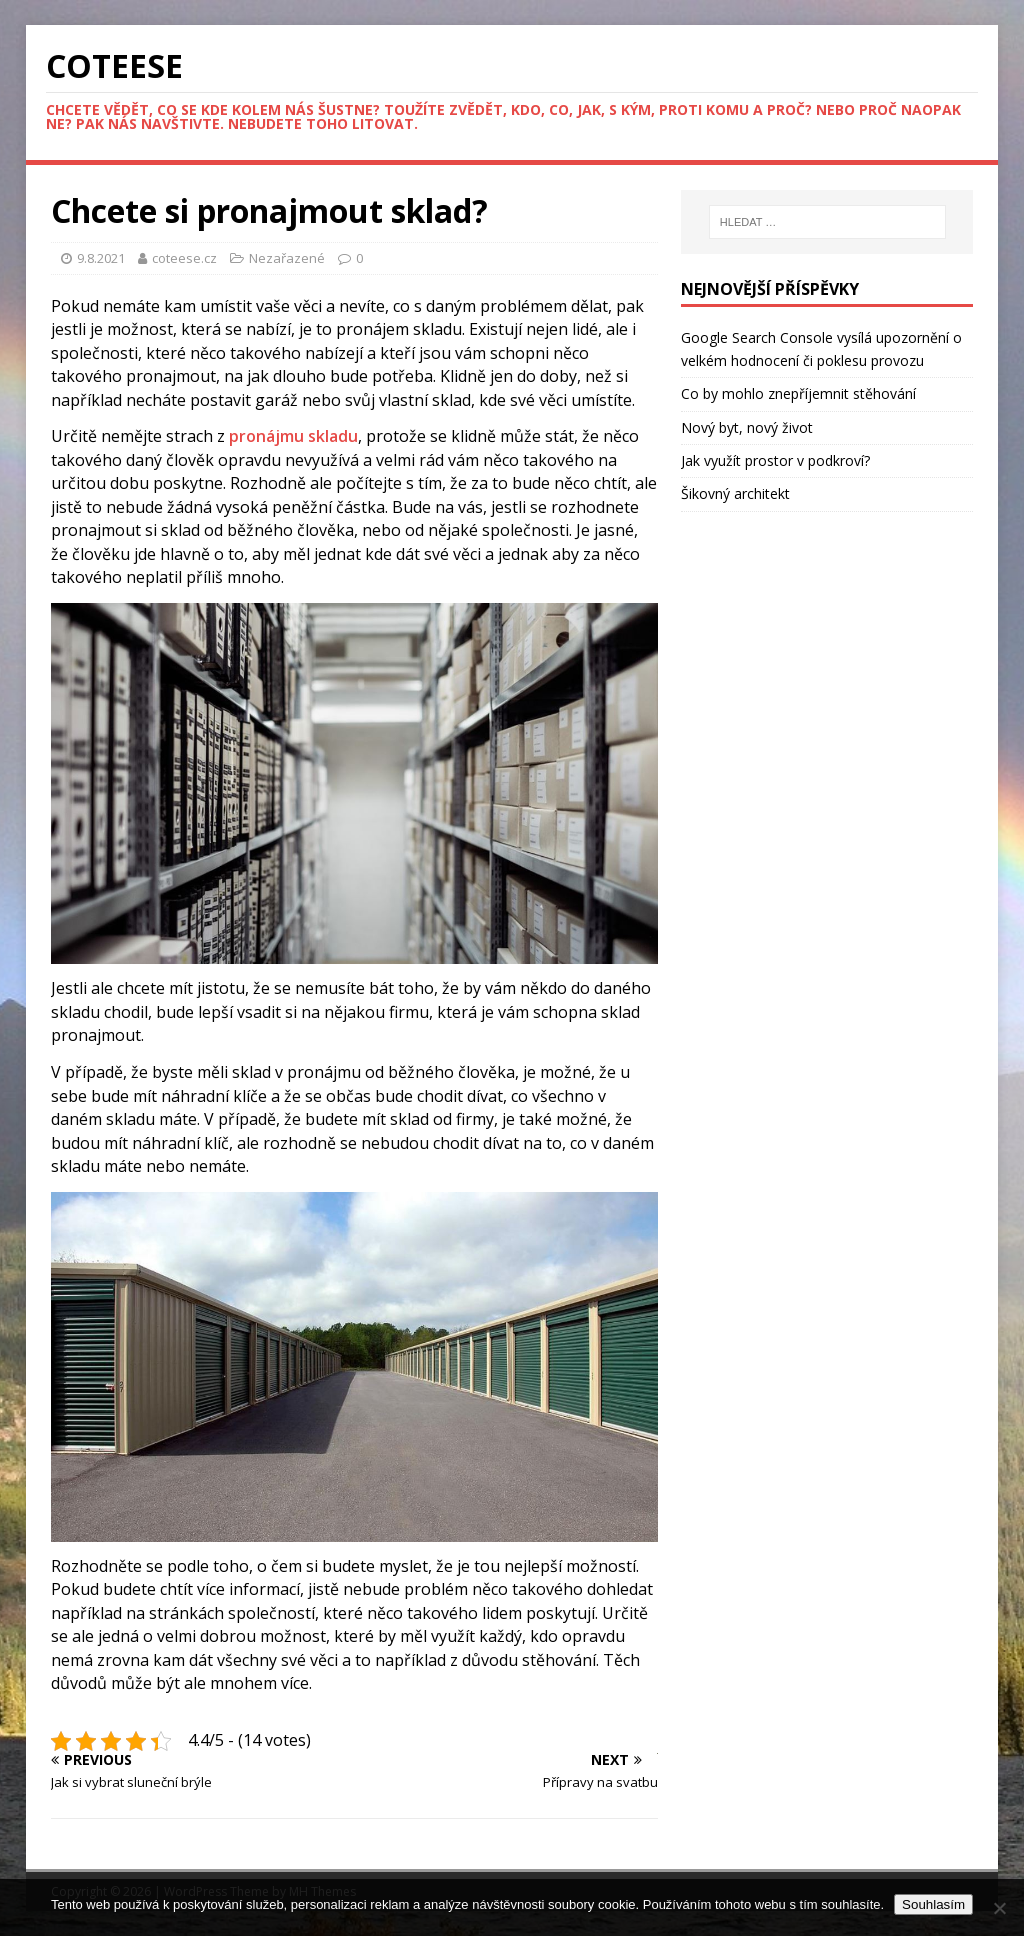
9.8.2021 (101, 258)
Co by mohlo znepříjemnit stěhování (798, 393)
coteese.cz (186, 258)
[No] (999, 1908)
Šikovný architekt (735, 493)
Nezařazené (287, 258)
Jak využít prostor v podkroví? (775, 460)
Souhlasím (933, 1904)
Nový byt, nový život (747, 427)
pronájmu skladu (293, 436)
